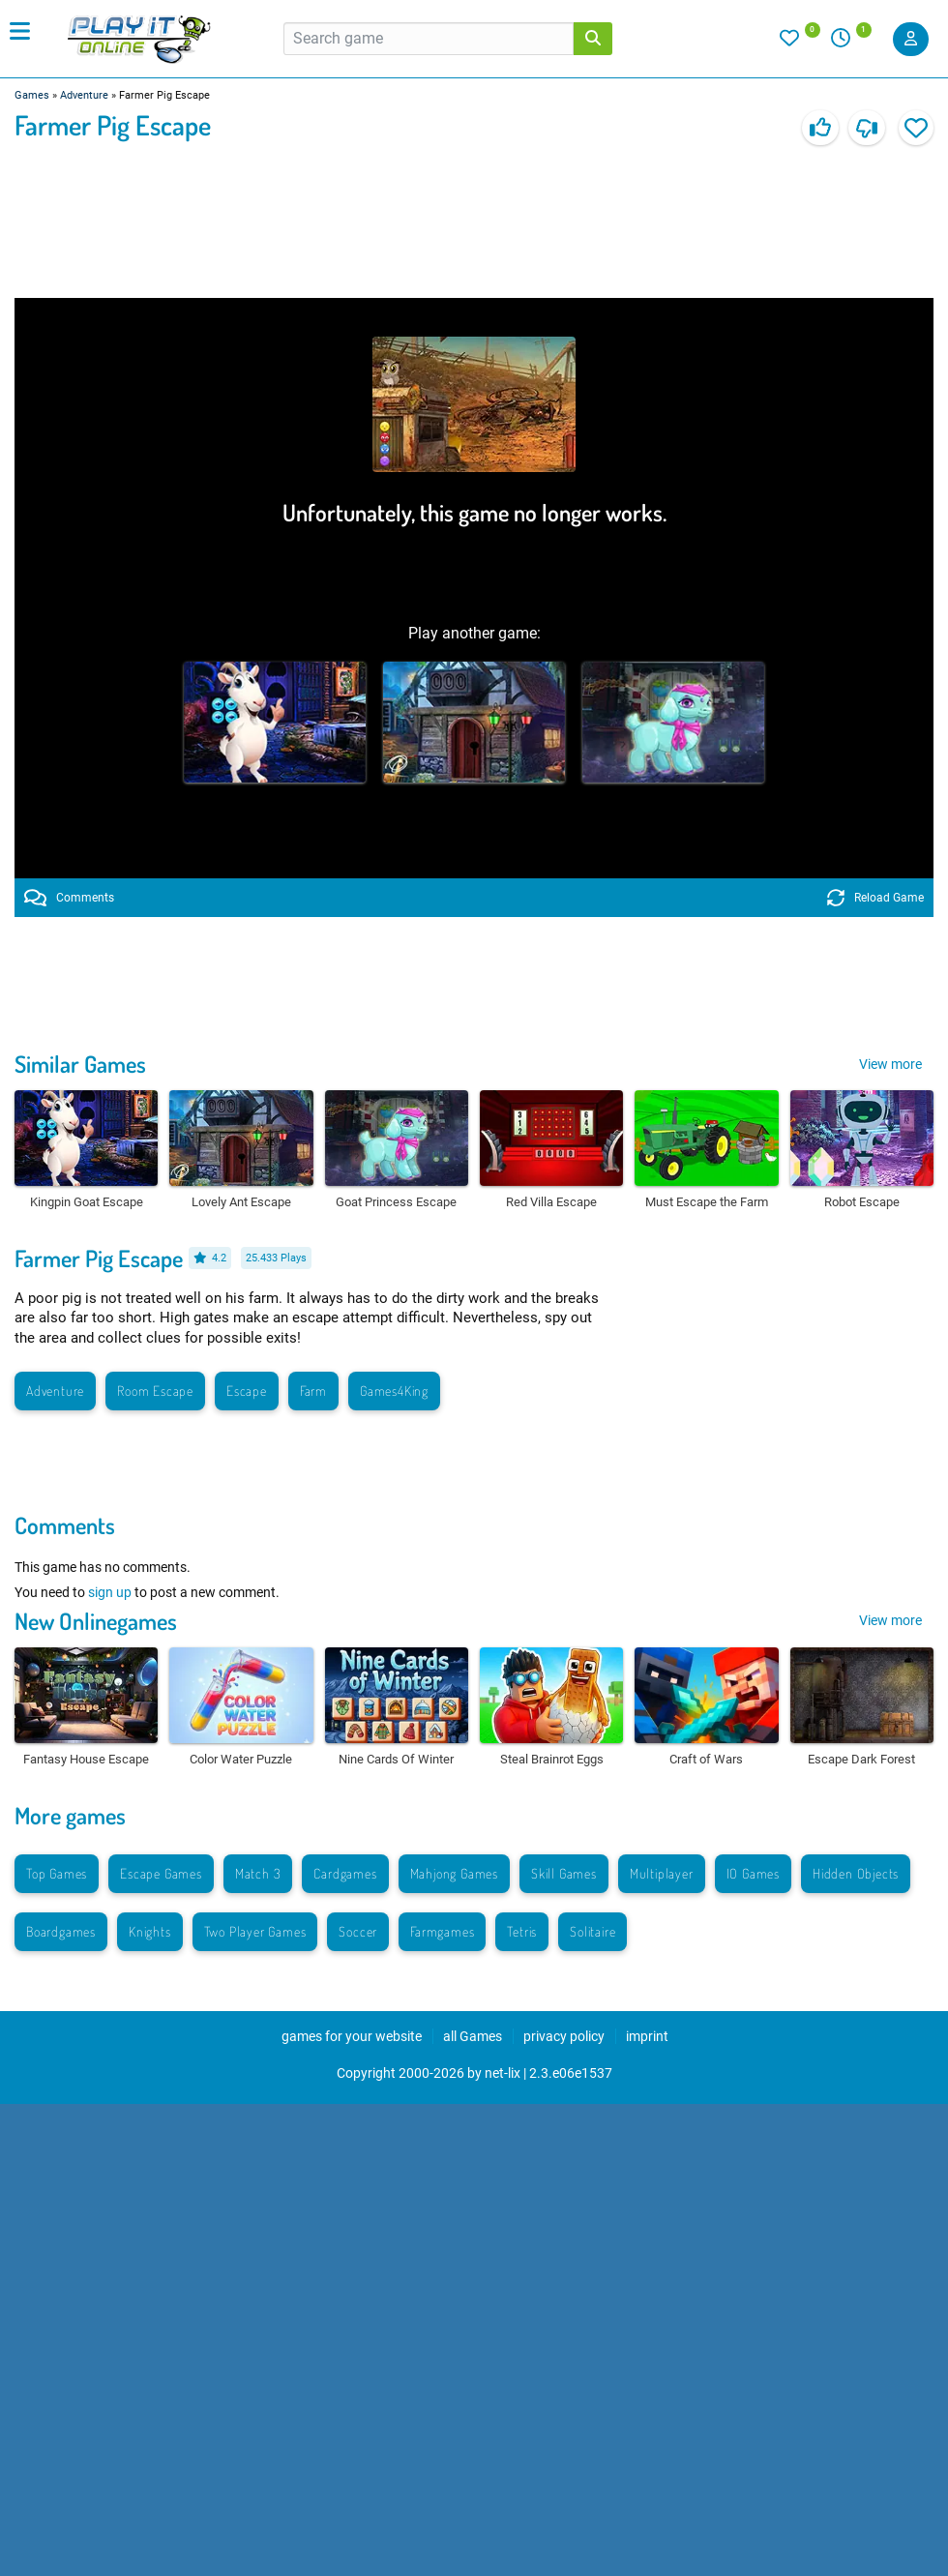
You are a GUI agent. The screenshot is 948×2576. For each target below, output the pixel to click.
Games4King (394, 1390)
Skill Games (564, 1873)
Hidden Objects (856, 1873)
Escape (246, 1390)
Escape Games (161, 1873)
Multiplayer (662, 1873)
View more (890, 1064)
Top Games (56, 1873)
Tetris (522, 1931)
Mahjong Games (454, 1873)
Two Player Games (255, 1931)
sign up (110, 1592)
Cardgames (344, 1873)
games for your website (351, 2036)
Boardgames (61, 1931)
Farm (313, 1390)
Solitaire (592, 1931)
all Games (472, 2036)
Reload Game (875, 897)
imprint (647, 2036)
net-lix (502, 2073)
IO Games (753, 1873)
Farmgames (442, 1931)
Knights (150, 1931)
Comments (69, 897)
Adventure (84, 95)
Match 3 (258, 1873)
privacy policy (564, 2036)
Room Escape (155, 1390)
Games (32, 95)
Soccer (358, 1931)
